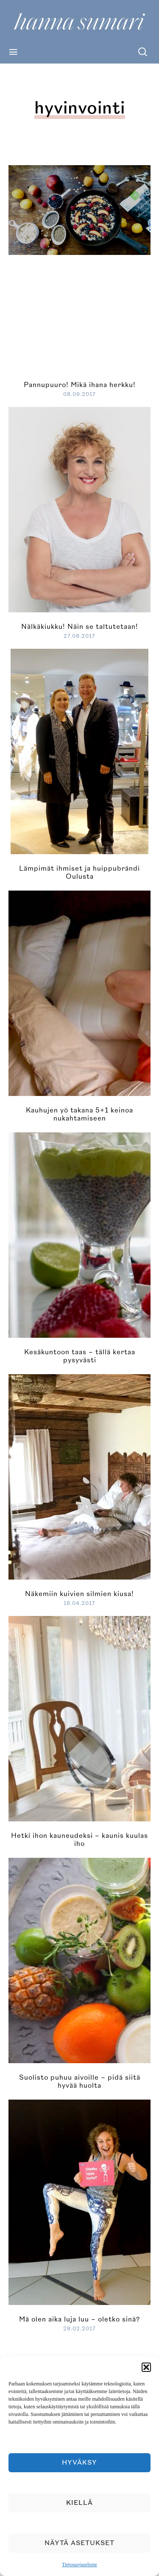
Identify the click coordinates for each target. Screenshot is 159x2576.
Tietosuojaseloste (79, 2565)
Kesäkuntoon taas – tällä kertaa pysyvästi (79, 1356)
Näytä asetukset (79, 2543)
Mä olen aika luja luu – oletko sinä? (79, 2319)
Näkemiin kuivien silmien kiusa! (79, 1594)
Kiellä (79, 2503)
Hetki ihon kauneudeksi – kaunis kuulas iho (79, 1840)
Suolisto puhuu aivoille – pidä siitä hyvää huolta (79, 2081)
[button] (146, 2367)
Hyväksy (79, 2463)
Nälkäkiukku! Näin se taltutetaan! (79, 627)
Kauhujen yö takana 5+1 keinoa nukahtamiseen (79, 1114)
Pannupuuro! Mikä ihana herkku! (80, 385)
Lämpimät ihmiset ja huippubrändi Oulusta (79, 872)
